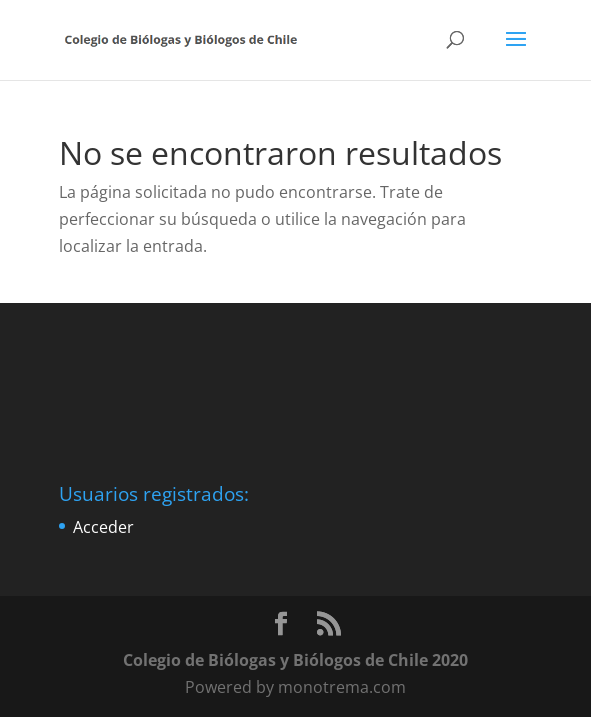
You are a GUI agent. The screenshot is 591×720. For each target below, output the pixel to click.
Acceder (103, 527)
